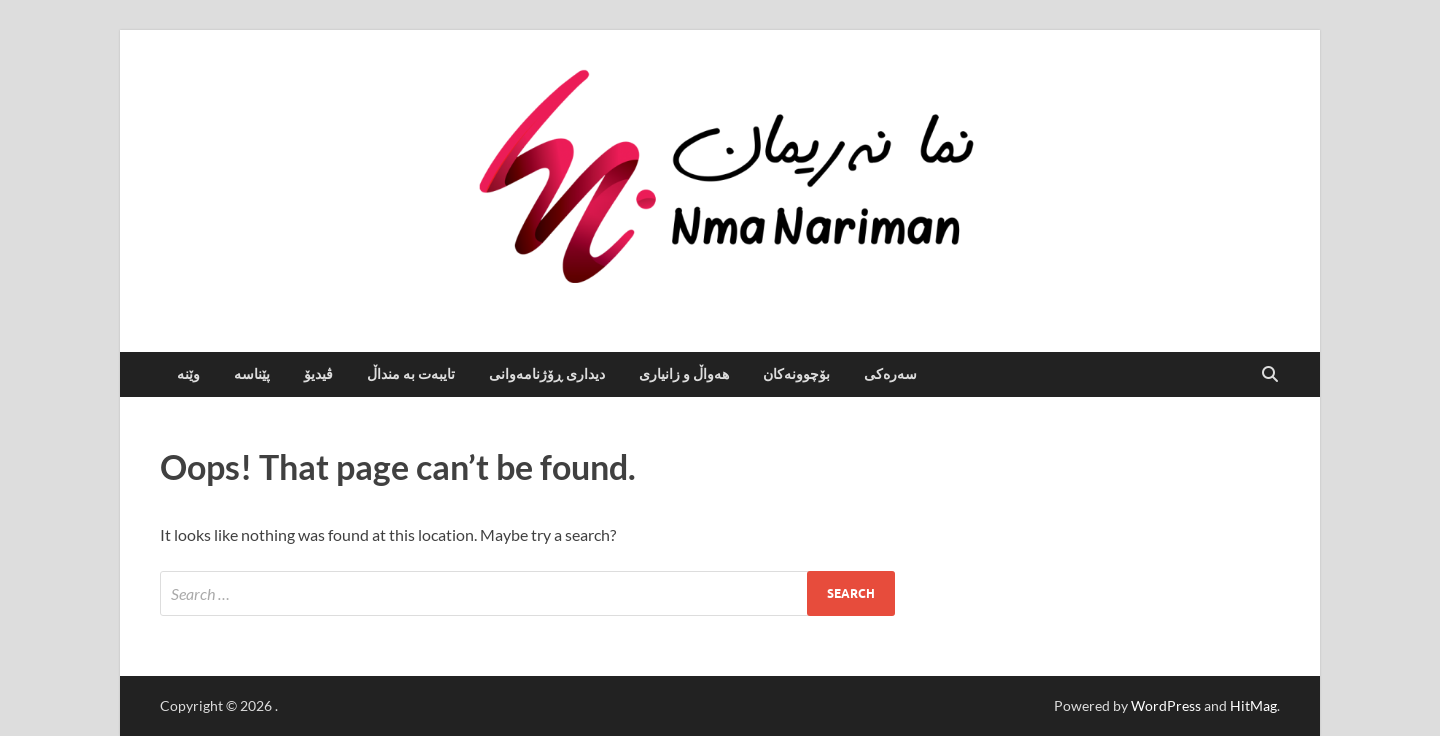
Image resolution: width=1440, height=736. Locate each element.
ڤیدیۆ (318, 374)
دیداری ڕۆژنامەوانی (547, 374)
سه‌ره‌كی (890, 374)
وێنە (188, 374)
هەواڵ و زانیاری (684, 374)
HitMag (1253, 705)
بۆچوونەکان (796, 374)
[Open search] (1270, 375)
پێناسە (252, 374)
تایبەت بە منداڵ (411, 374)
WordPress (1166, 705)
